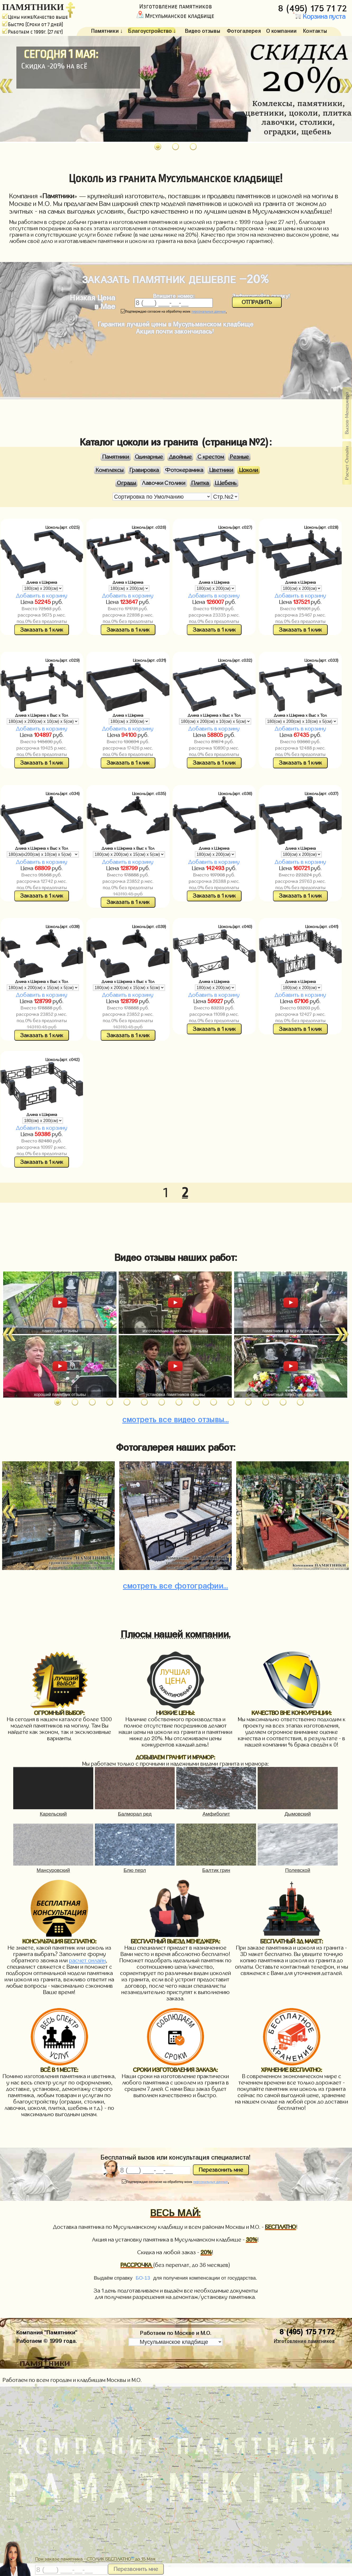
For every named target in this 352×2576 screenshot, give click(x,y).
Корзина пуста (319, 16)
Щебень (226, 483)
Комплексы (109, 470)
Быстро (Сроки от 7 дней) (32, 24)
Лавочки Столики (163, 483)
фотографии (175, 1584)
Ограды (126, 483)
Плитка (200, 483)
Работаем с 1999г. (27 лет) (32, 32)
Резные (239, 457)
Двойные (180, 457)
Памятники (115, 457)
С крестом (211, 457)
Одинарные (149, 457)
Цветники (221, 470)
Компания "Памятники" (46, 2331)
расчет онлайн (87, 1960)
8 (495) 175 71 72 (313, 6)
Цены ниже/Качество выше (35, 17)
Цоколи (248, 470)
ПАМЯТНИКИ (33, 7)
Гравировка (144, 470)
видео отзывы (175, 1418)
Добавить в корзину (41, 596)
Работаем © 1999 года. (46, 2340)
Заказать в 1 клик (41, 630)
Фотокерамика (184, 470)
